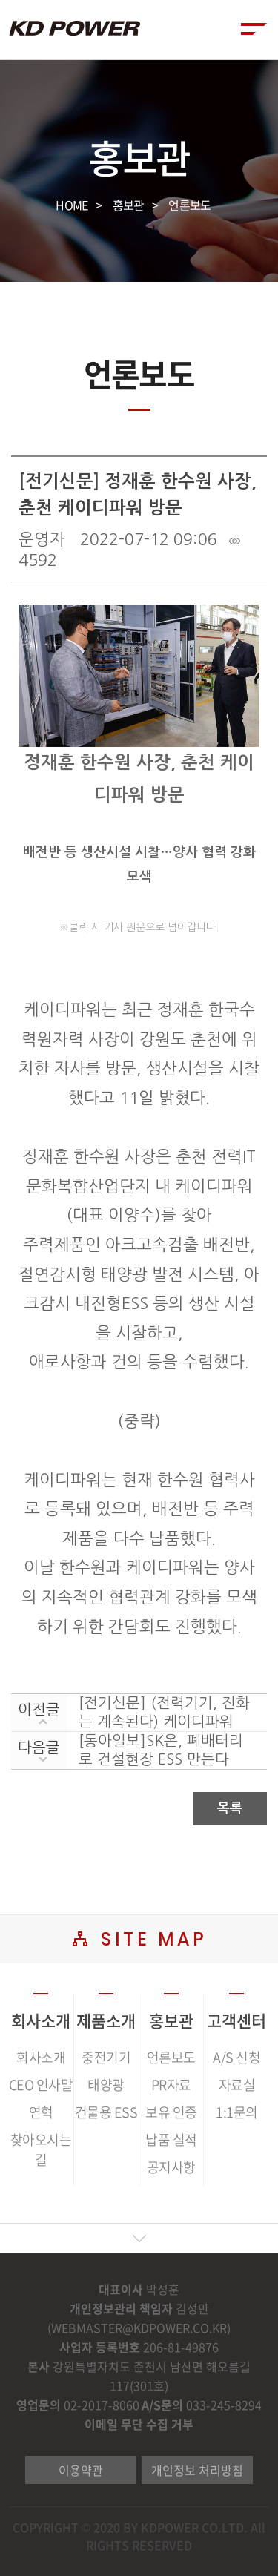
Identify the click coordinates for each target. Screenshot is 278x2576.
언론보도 (189, 205)
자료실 (237, 2085)
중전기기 (106, 2057)
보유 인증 (171, 2112)
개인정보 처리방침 (197, 2470)
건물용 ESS (106, 2112)
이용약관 (81, 2470)
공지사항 (171, 2167)
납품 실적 (171, 2139)
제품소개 (106, 2020)
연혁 (41, 2112)
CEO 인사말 (41, 2085)
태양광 (106, 2085)
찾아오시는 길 (41, 2149)
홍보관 (129, 205)
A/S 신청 (236, 2057)
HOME (71, 205)
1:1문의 (237, 2112)
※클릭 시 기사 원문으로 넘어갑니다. (139, 927)
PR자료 (171, 2085)
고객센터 (236, 2020)
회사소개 (40, 2020)
